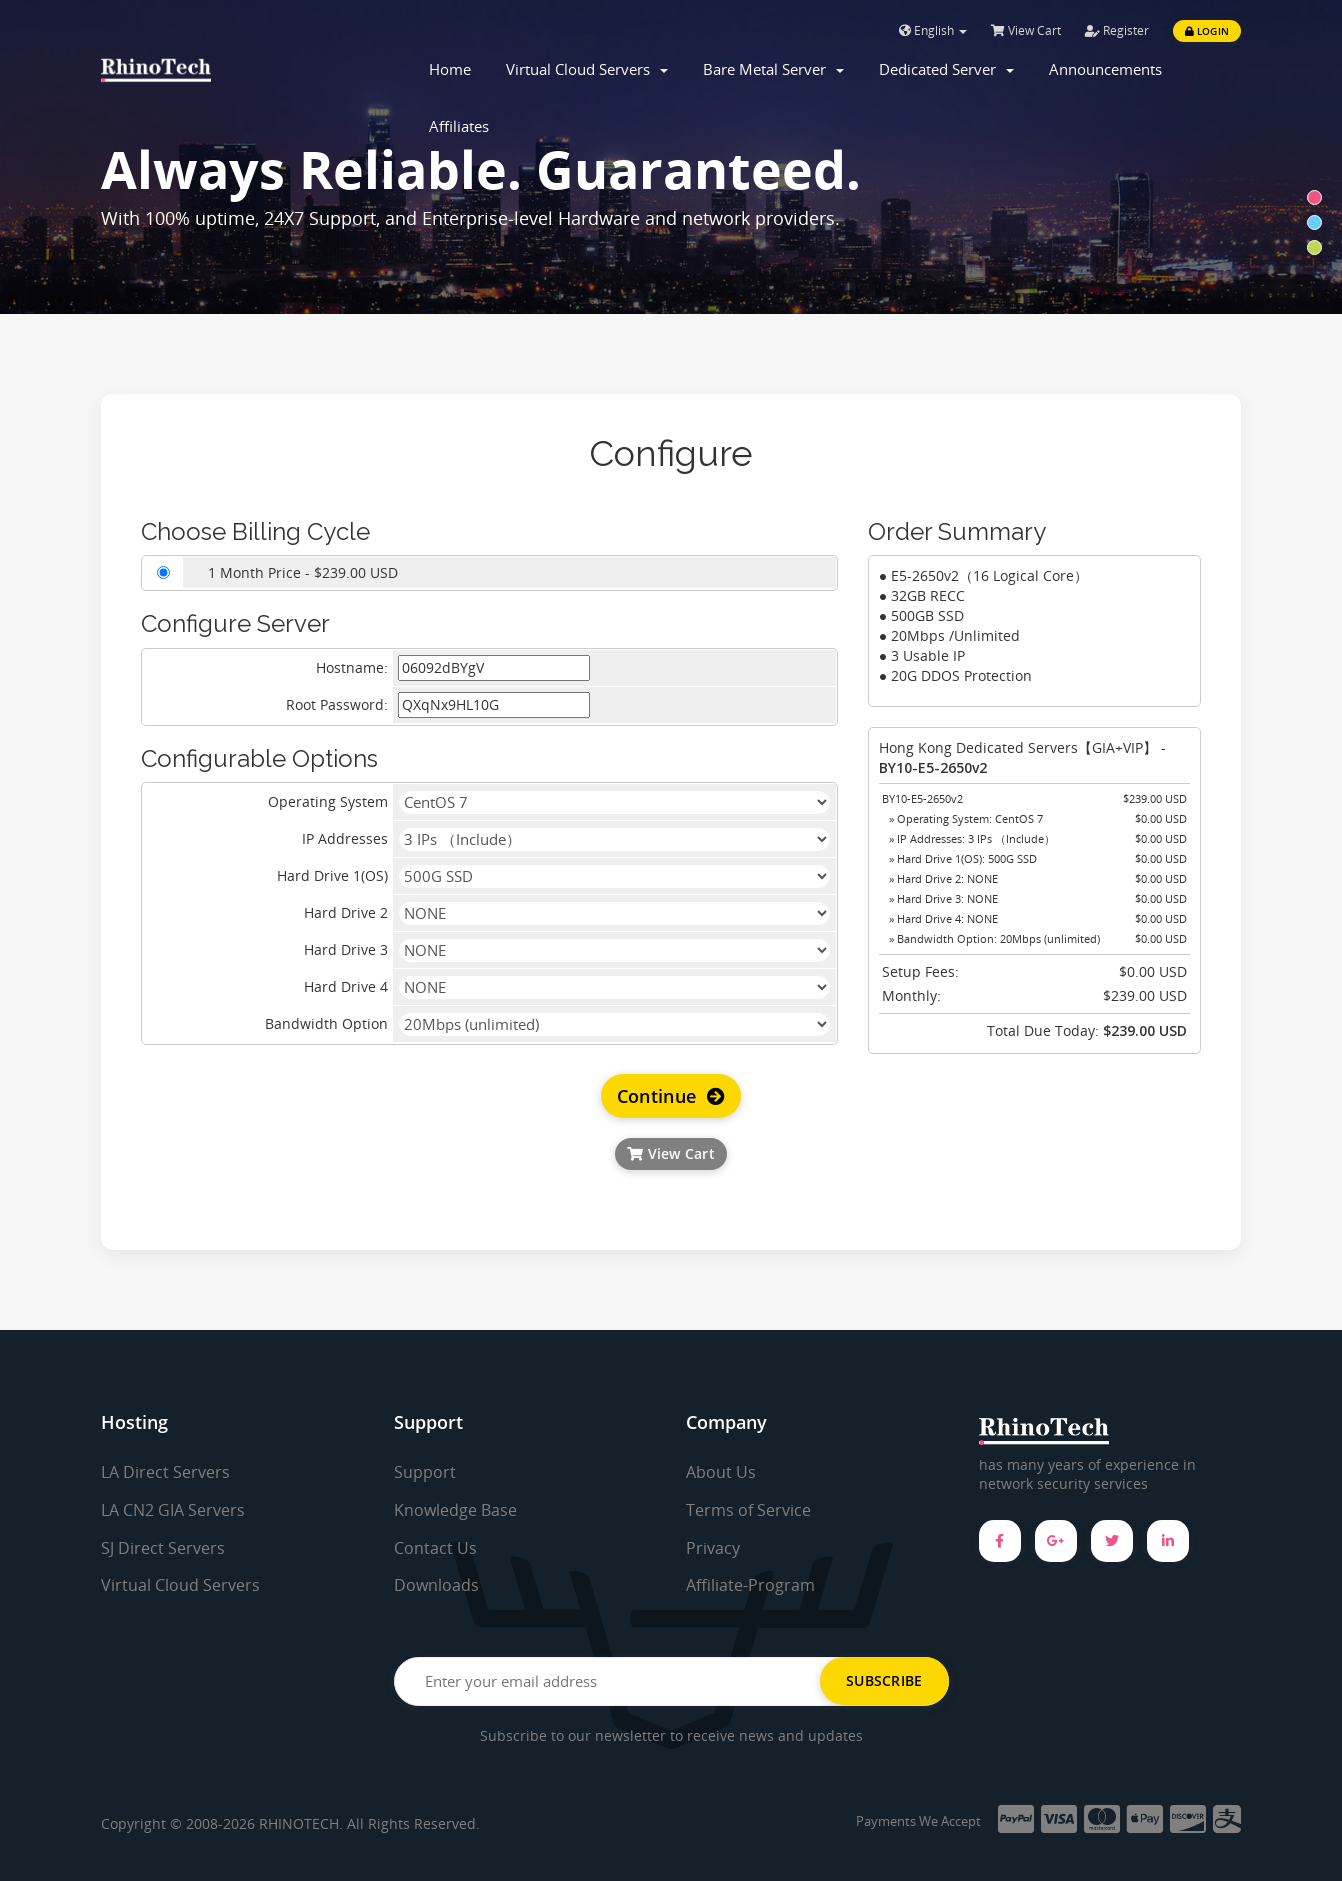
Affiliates (459, 126)
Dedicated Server (946, 69)
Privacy (713, 1548)
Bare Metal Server (773, 69)
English (933, 30)
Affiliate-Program (750, 1585)
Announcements (1105, 69)
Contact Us (435, 1548)
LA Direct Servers (165, 1472)
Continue (671, 1096)
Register (1117, 30)
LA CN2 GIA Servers (173, 1510)
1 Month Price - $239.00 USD (303, 572)
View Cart (1026, 30)
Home (450, 69)
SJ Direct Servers (163, 1548)
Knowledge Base (455, 1510)
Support (425, 1472)
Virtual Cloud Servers (587, 69)
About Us (721, 1472)
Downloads (436, 1585)
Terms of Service (748, 1510)
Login (1207, 31)
